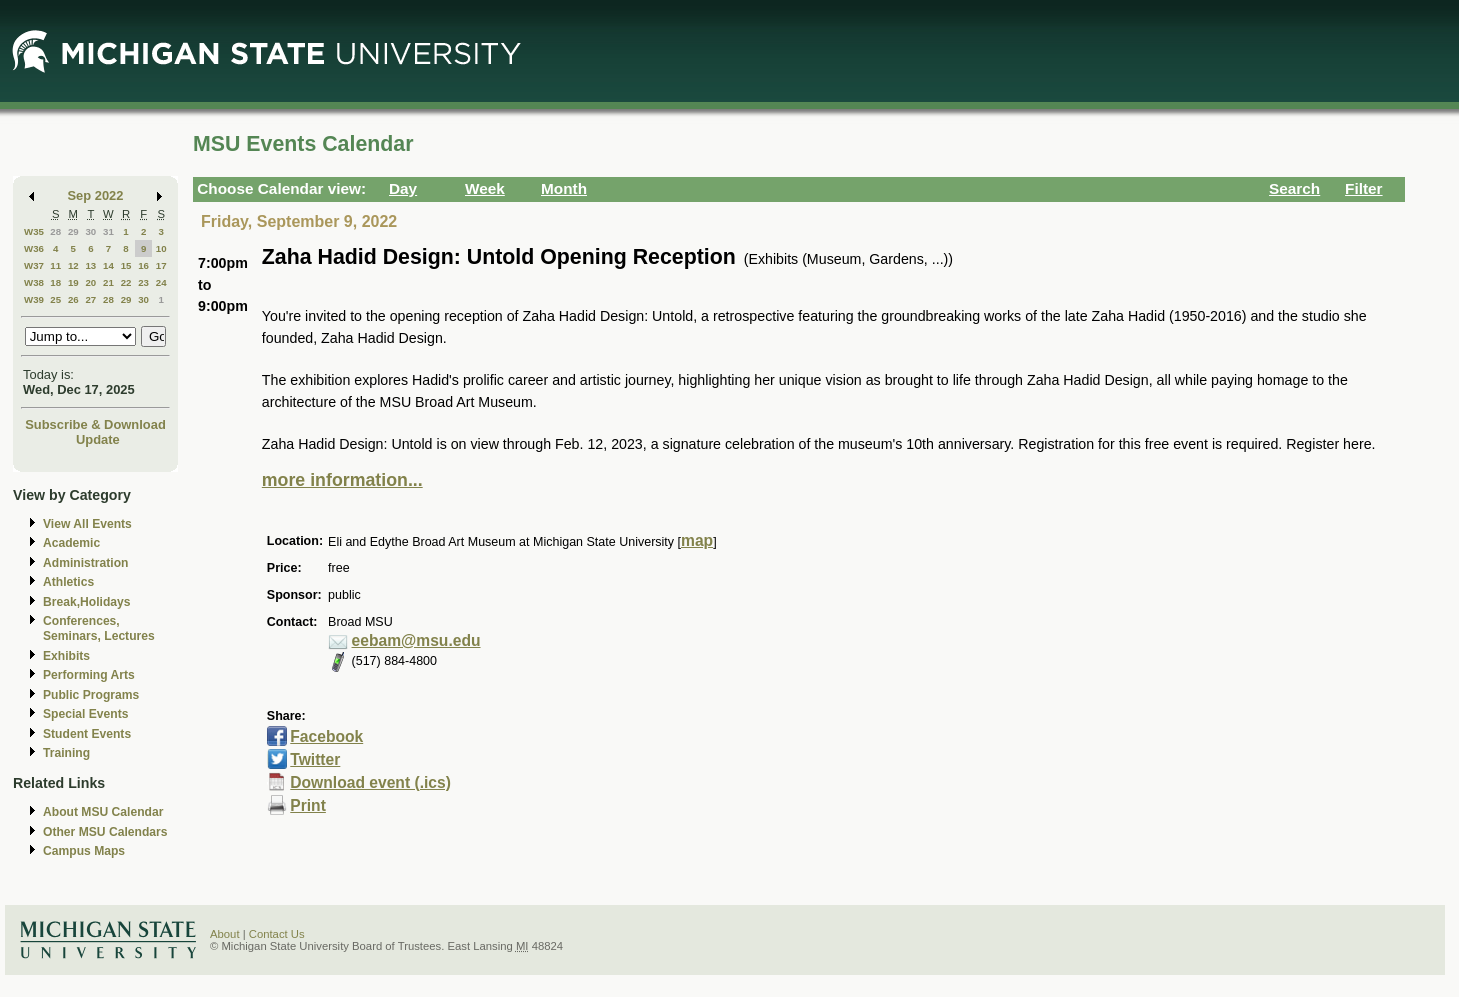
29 (73, 231)
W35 (34, 231)
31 (108, 231)
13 (90, 265)
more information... (342, 480)
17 (161, 265)
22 (126, 282)
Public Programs (91, 695)
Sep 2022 (96, 195)
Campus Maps (84, 851)
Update (98, 439)
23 (143, 282)
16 (143, 265)
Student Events (87, 734)
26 (73, 299)
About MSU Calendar (103, 812)
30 (90, 231)
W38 (34, 282)
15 (126, 265)
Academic (71, 543)
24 (161, 282)
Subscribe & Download (95, 424)
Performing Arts (89, 675)
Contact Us (277, 934)
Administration (85, 563)
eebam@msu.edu (416, 640)
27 (90, 299)
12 (73, 265)
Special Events (85, 714)
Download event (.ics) (370, 782)
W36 (34, 248)
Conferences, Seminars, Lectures (99, 628)
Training (66, 753)
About (225, 934)
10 (161, 248)
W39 (34, 299)
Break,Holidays (87, 602)
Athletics (68, 582)
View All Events (87, 524)
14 (108, 265)
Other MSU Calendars (105, 832)
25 (55, 299)
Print (308, 805)
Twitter (315, 759)
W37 (34, 265)
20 (90, 282)
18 (55, 282)
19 (73, 282)
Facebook (326, 736)
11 (55, 265)
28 (55, 231)
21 (108, 282)
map (697, 540)
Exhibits (66, 656)
